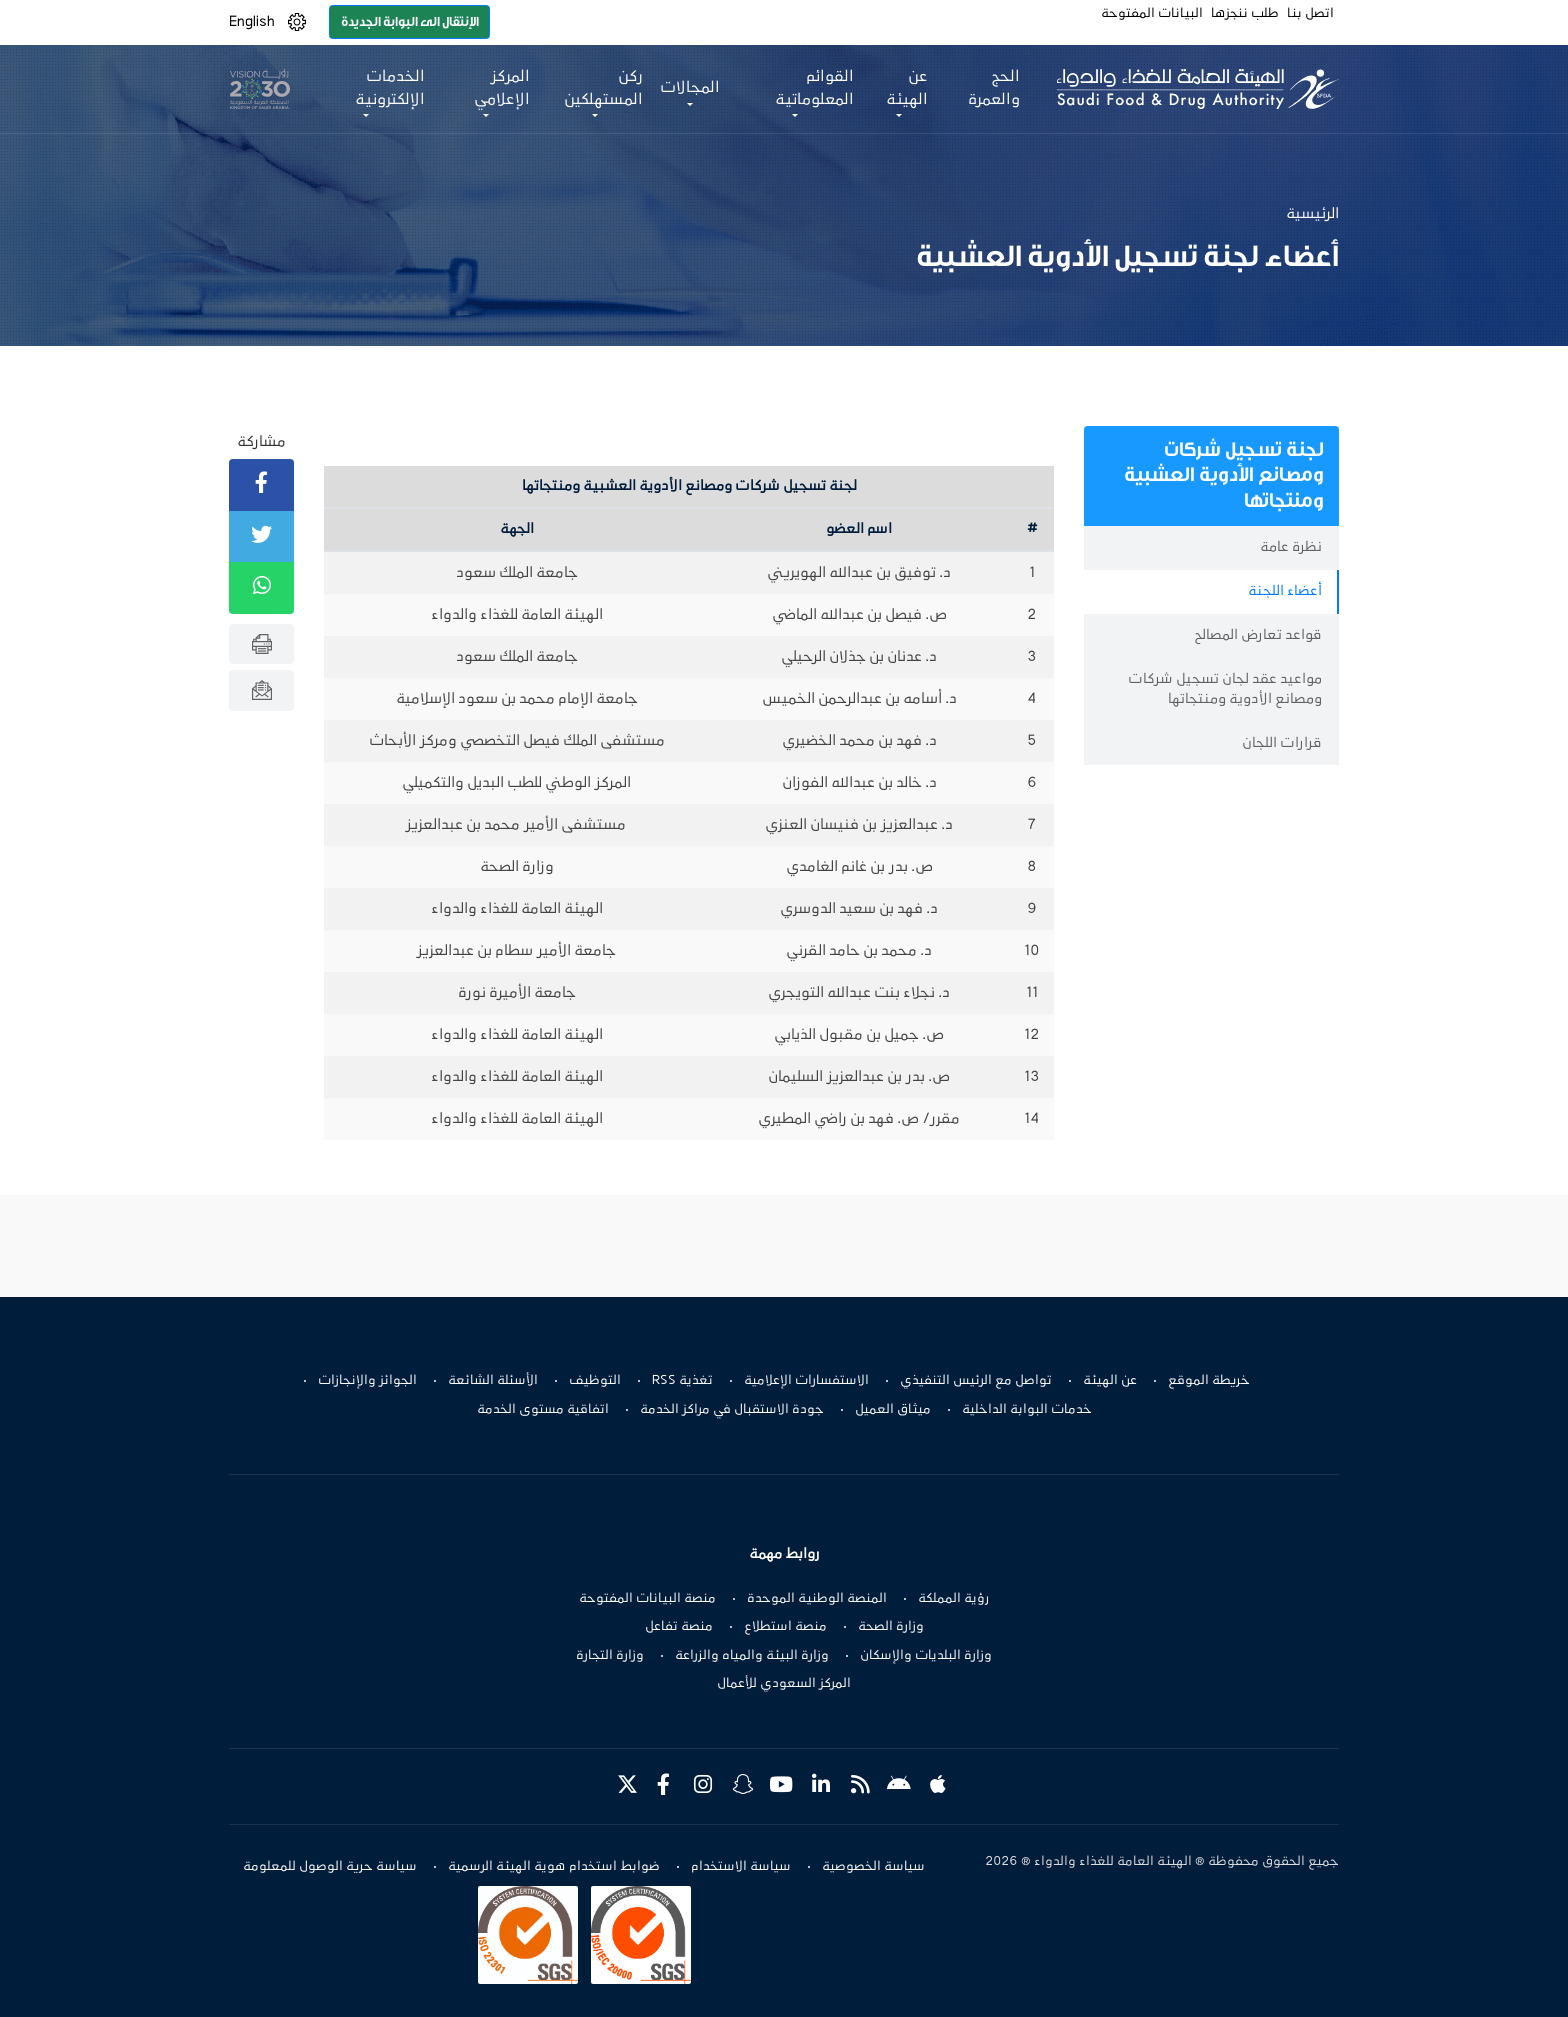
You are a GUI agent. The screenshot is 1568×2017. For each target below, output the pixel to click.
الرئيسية (1312, 214)
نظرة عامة (1291, 547)
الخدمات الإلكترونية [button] (390, 88)
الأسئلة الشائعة (493, 1381)
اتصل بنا (1310, 14)
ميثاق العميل (893, 1410)
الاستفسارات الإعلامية (806, 1381)
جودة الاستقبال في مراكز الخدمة (732, 1410)
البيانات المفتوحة (1152, 14)
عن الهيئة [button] (907, 88)
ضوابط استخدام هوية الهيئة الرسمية (554, 1867)
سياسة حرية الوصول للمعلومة (330, 1867)
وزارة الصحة (891, 1627)
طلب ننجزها (1245, 14)
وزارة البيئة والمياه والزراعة (752, 1656)
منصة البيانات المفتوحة (647, 1599)
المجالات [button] (690, 88)
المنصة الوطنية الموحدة (817, 1599)
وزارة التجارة (610, 1656)
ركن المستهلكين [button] (603, 88)
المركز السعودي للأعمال (784, 1684)
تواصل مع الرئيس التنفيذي (976, 1381)
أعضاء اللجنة (1285, 591)
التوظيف (595, 1381)
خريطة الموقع (1209, 1381)
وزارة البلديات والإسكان (926, 1656)
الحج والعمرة (994, 88)
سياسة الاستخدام (741, 1867)
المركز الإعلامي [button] (502, 88)
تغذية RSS (682, 1381)
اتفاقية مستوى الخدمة (543, 1410)
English (252, 22)
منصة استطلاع (785, 1627)
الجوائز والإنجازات (367, 1381)
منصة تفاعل (679, 1627)
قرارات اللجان (1282, 743)
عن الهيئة (1110, 1381)
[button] (297, 22)
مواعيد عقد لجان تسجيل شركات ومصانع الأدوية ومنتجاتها (1225, 689)
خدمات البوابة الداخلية (1027, 1410)
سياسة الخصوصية (873, 1867)
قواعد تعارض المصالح (1258, 635)
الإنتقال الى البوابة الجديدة (410, 21)
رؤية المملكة (953, 1599)
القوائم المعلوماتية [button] (814, 88)
